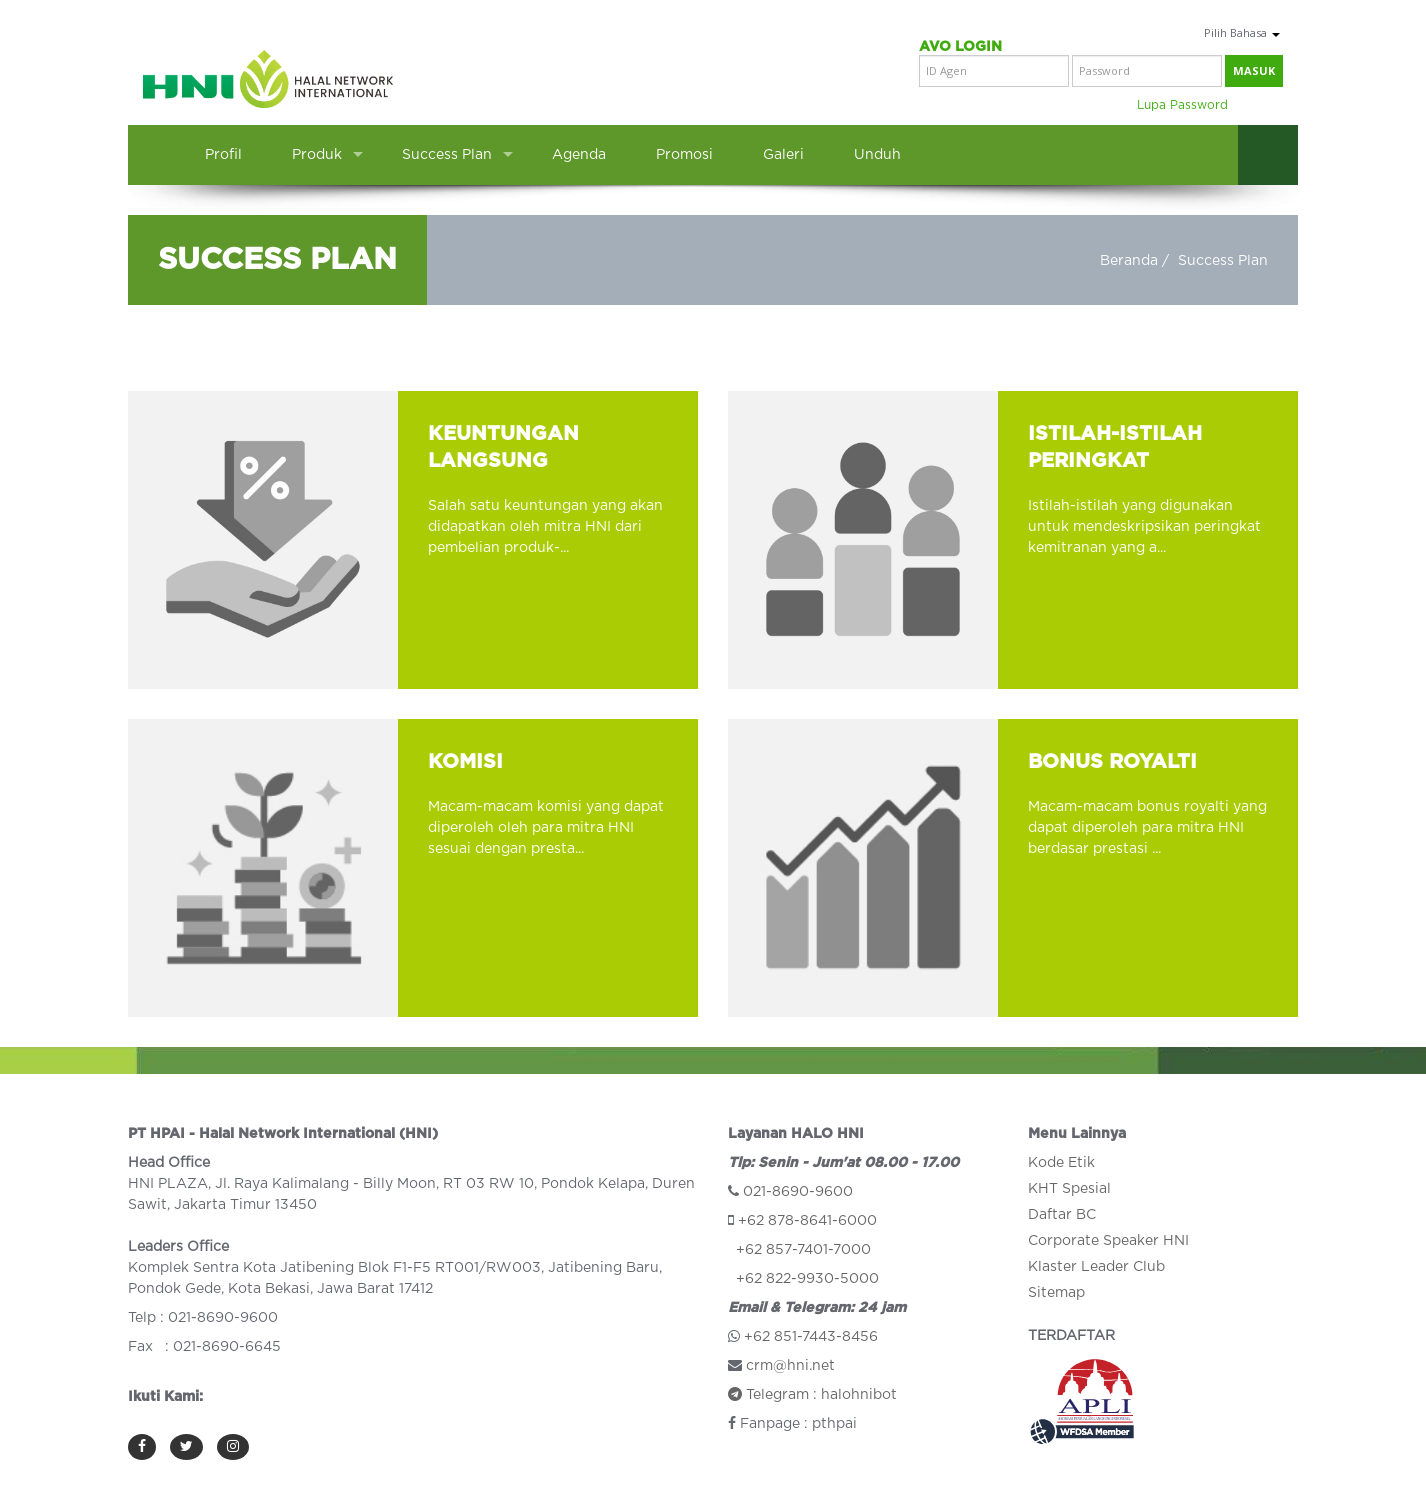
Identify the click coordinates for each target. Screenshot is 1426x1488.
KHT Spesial (1069, 1189)
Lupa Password (1182, 105)
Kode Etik (1061, 1163)
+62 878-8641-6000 (807, 1221)
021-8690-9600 (798, 1192)
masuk (1254, 70)
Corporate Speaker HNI (1108, 1241)
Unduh (877, 155)
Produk (317, 155)
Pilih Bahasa (1242, 32)
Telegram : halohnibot (812, 1395)
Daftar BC (1062, 1215)
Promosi (684, 155)
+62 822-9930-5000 (807, 1279)
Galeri (783, 155)
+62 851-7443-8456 (811, 1337)
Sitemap (1056, 1293)
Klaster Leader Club (1096, 1267)
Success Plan (447, 155)
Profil (223, 155)
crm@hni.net (790, 1366)
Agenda (579, 155)
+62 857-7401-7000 (803, 1250)
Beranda (1129, 261)
